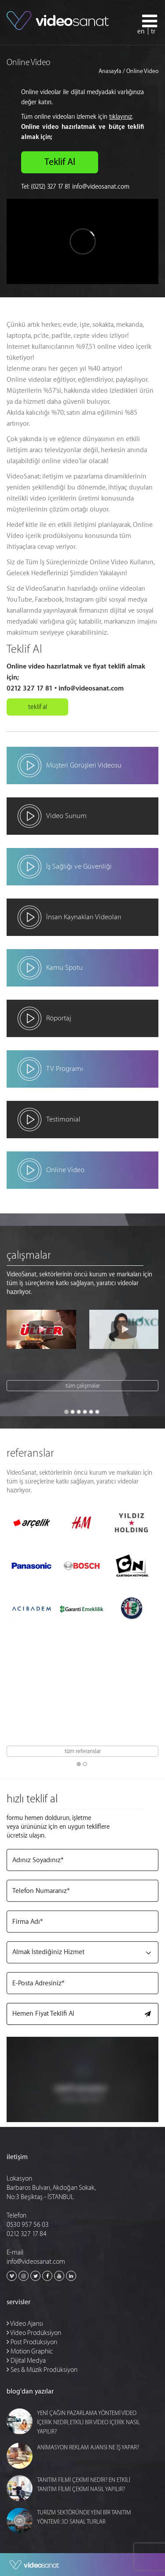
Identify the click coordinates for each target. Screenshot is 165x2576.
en (141, 31)
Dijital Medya (26, 2360)
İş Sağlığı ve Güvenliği (79, 866)
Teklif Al (59, 162)
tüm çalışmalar (83, 1385)
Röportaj (58, 1018)
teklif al (37, 707)
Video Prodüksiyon (34, 2333)
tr (153, 31)
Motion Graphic (30, 2351)
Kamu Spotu (64, 968)
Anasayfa (110, 71)
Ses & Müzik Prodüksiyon (42, 2370)
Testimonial (63, 1119)
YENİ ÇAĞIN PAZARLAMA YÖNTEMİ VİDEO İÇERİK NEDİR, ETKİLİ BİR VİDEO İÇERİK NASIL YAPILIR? (88, 2422)
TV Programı (64, 1069)
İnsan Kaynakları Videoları (83, 917)
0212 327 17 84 (27, 2234)
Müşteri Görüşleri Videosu (83, 765)
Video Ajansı (25, 2324)
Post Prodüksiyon (32, 2342)
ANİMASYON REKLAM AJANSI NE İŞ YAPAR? (88, 2447)
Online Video (65, 1170)
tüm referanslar (83, 1751)
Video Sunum (66, 816)
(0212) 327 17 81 (50, 186)
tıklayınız (120, 117)
